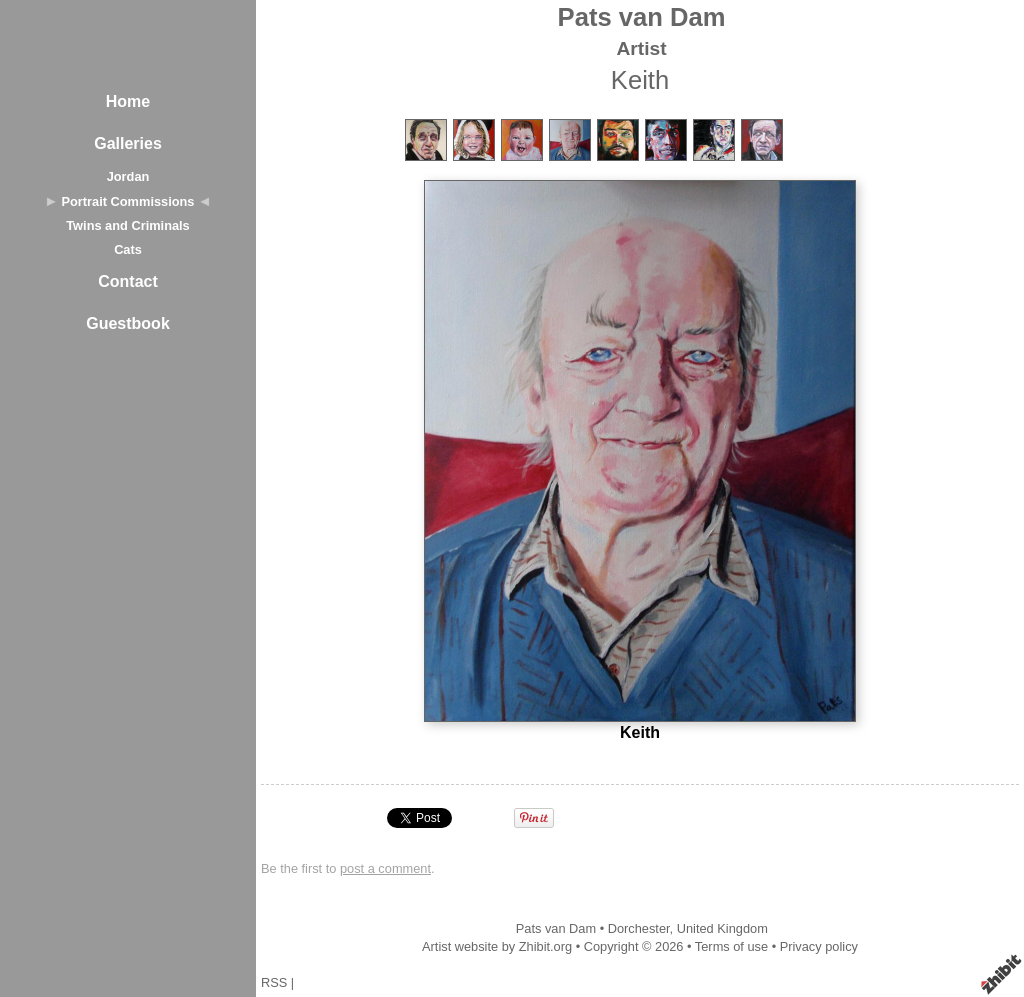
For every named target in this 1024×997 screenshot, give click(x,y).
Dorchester (639, 928)
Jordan (128, 176)
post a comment (385, 868)
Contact (128, 281)
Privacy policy (819, 946)
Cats (128, 249)
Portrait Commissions (128, 201)
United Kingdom (722, 928)
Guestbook (128, 323)
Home (128, 101)
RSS (274, 982)
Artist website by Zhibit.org (497, 946)
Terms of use (731, 946)
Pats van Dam (642, 17)
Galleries (128, 143)
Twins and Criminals (128, 225)
